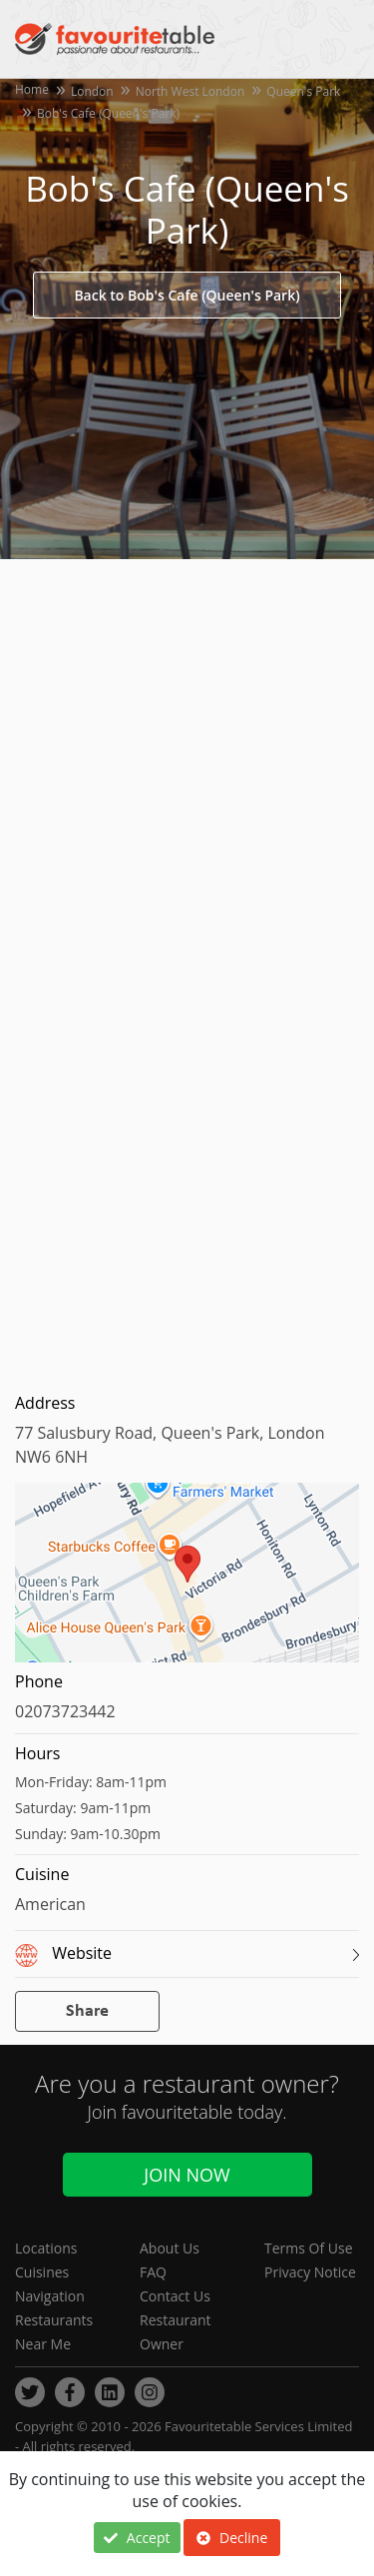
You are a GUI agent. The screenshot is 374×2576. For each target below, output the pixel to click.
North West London (190, 91)
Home (32, 89)
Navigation (50, 2295)
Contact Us (175, 2295)
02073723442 (65, 1711)
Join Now (186, 2175)
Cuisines (42, 2271)
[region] (187, 1582)
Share (87, 2011)
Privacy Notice (310, 2271)
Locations (46, 2248)
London (92, 91)
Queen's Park (303, 91)
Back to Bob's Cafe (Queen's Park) (186, 295)
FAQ (153, 2271)
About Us (169, 2248)
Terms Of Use (308, 2248)
